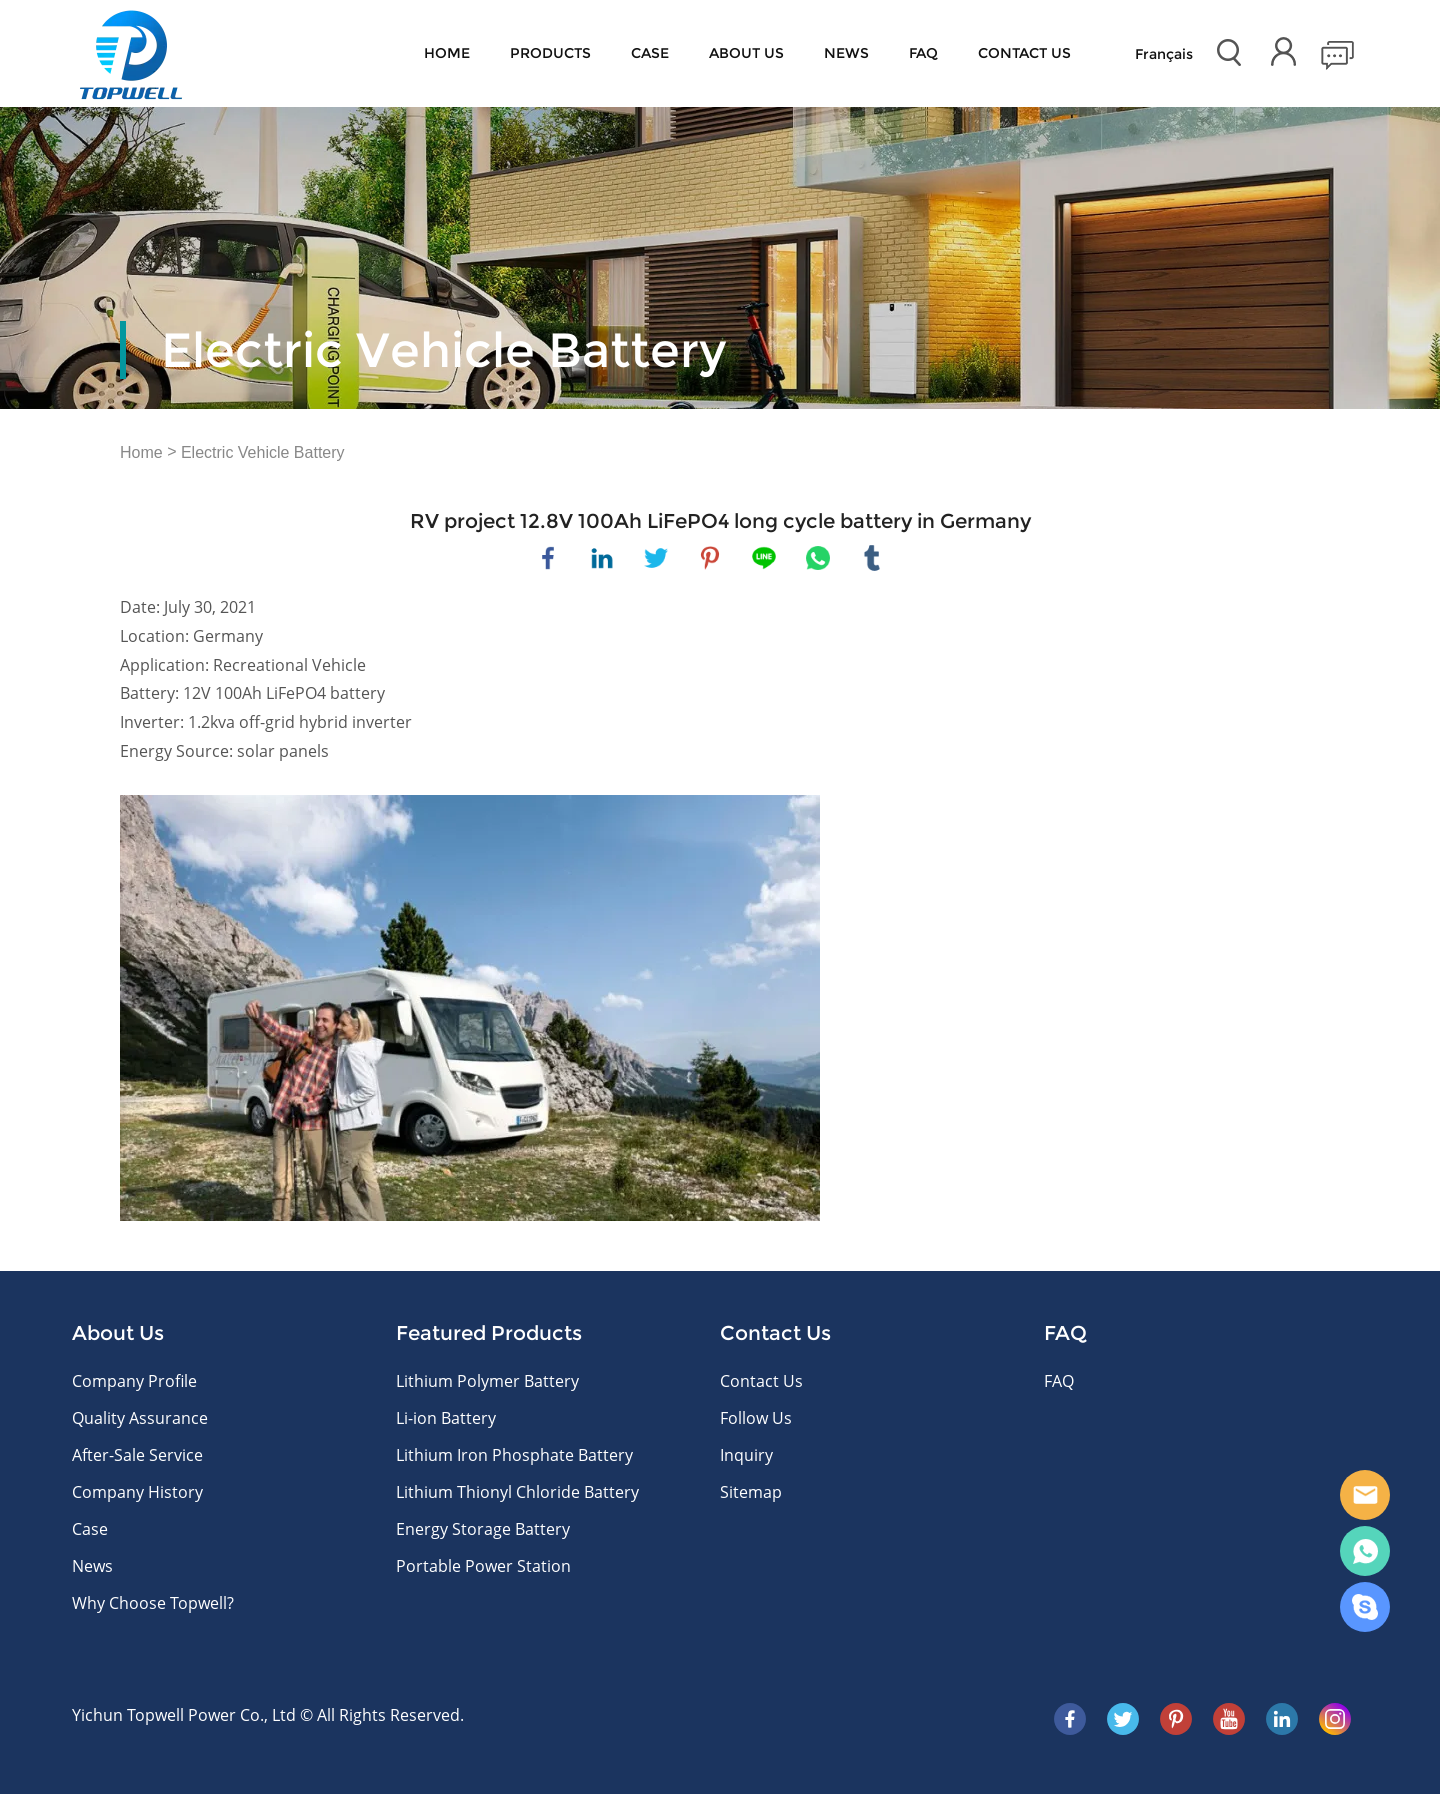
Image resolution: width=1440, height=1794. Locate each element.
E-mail (1365, 1495)
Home (447, 53)
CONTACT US (1024, 53)
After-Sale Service (137, 1455)
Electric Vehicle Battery (263, 452)
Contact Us (761, 1381)
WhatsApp (1365, 1551)
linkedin (602, 558)
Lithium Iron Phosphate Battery (514, 1455)
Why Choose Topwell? (153, 1603)
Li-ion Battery (446, 1418)
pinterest (710, 558)
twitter (656, 558)
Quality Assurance (140, 1418)
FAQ (923, 53)
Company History (137, 1492)
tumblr (872, 558)
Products (550, 53)
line (764, 558)
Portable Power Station (483, 1566)
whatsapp (818, 558)
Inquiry (746, 1455)
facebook (548, 558)
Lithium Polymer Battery (487, 1381)
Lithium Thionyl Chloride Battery (517, 1492)
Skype (1365, 1607)
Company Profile (134, 1381)
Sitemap (751, 1492)
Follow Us (756, 1418)
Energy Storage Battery (483, 1529)
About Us (746, 53)
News (846, 53)
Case (650, 53)
